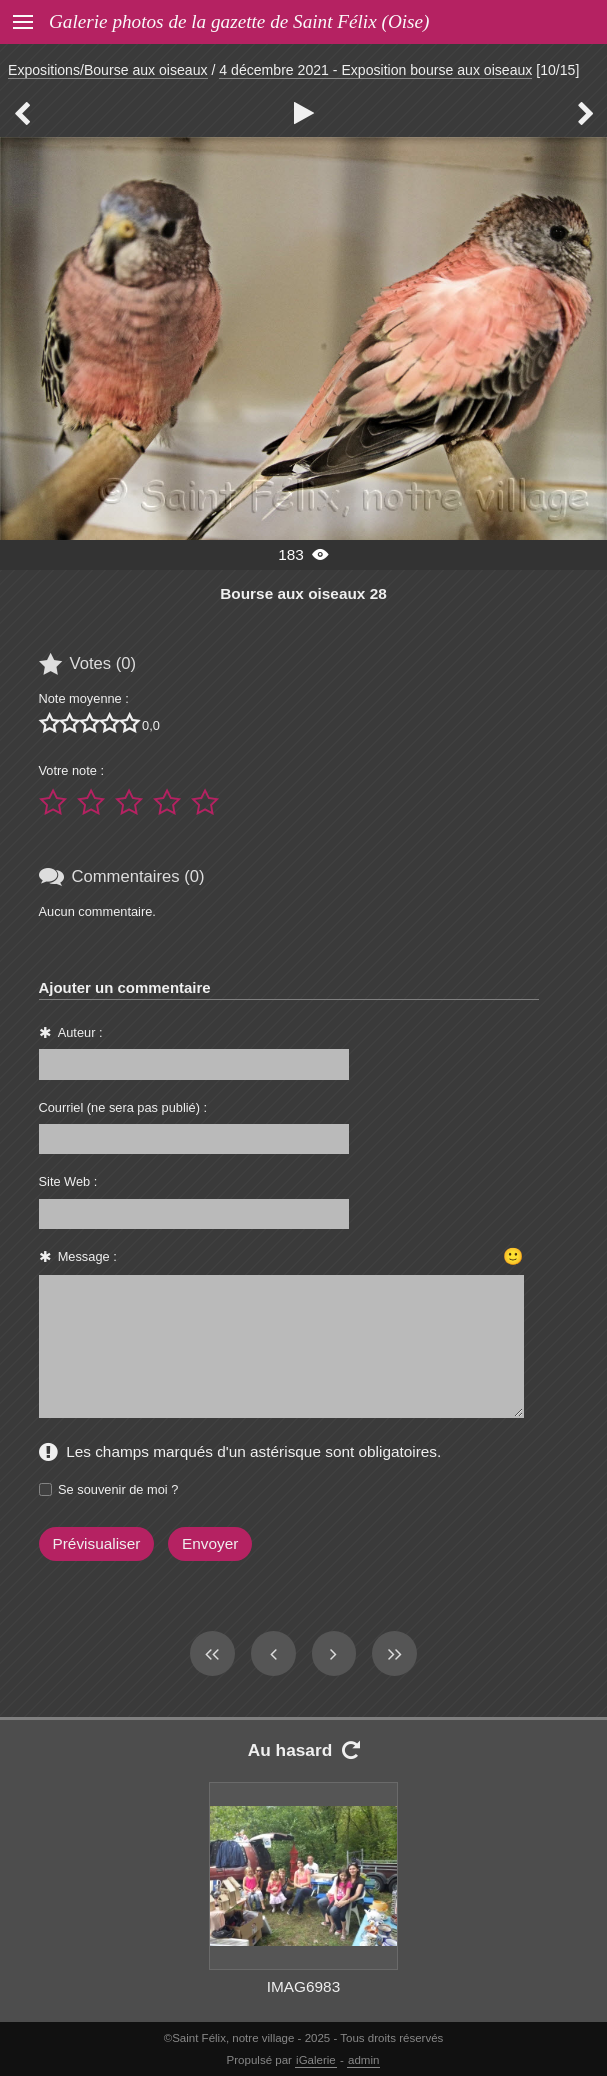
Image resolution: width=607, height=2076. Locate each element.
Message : (87, 1256)
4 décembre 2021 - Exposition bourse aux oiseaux (375, 70)
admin (363, 2060)
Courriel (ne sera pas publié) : (123, 1107)
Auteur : (80, 1032)
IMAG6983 (303, 1986)
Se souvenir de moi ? (118, 1489)
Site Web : (68, 1181)
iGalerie (316, 2060)
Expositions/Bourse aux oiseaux (108, 70)
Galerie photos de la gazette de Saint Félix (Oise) (239, 21)
